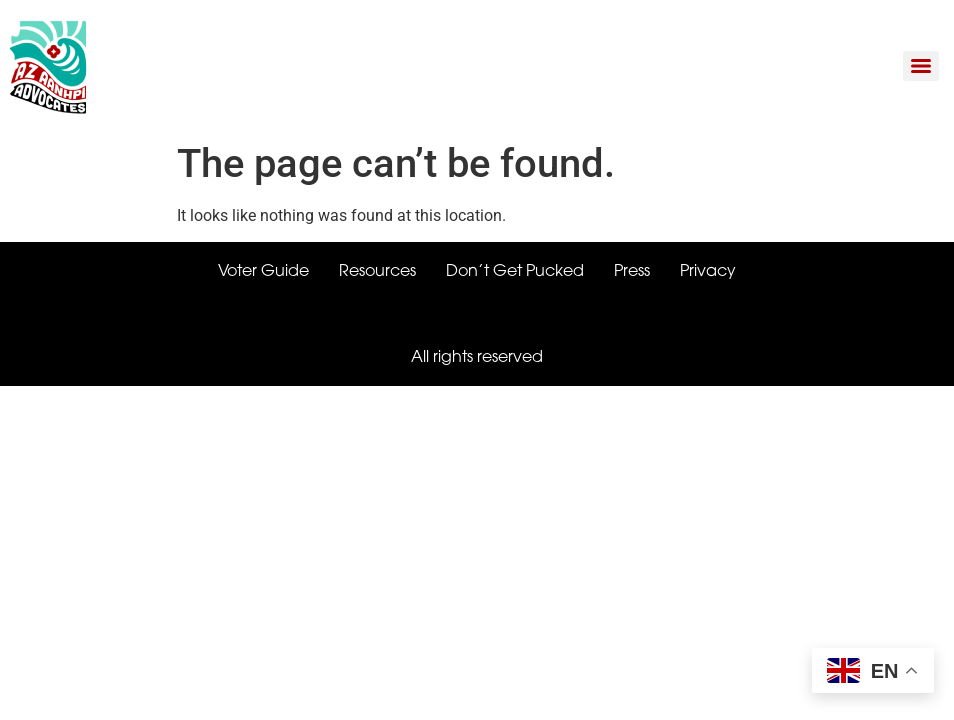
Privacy (708, 272)
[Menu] (921, 66)
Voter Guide (263, 272)
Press (632, 272)
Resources (377, 272)
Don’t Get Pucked (515, 272)
